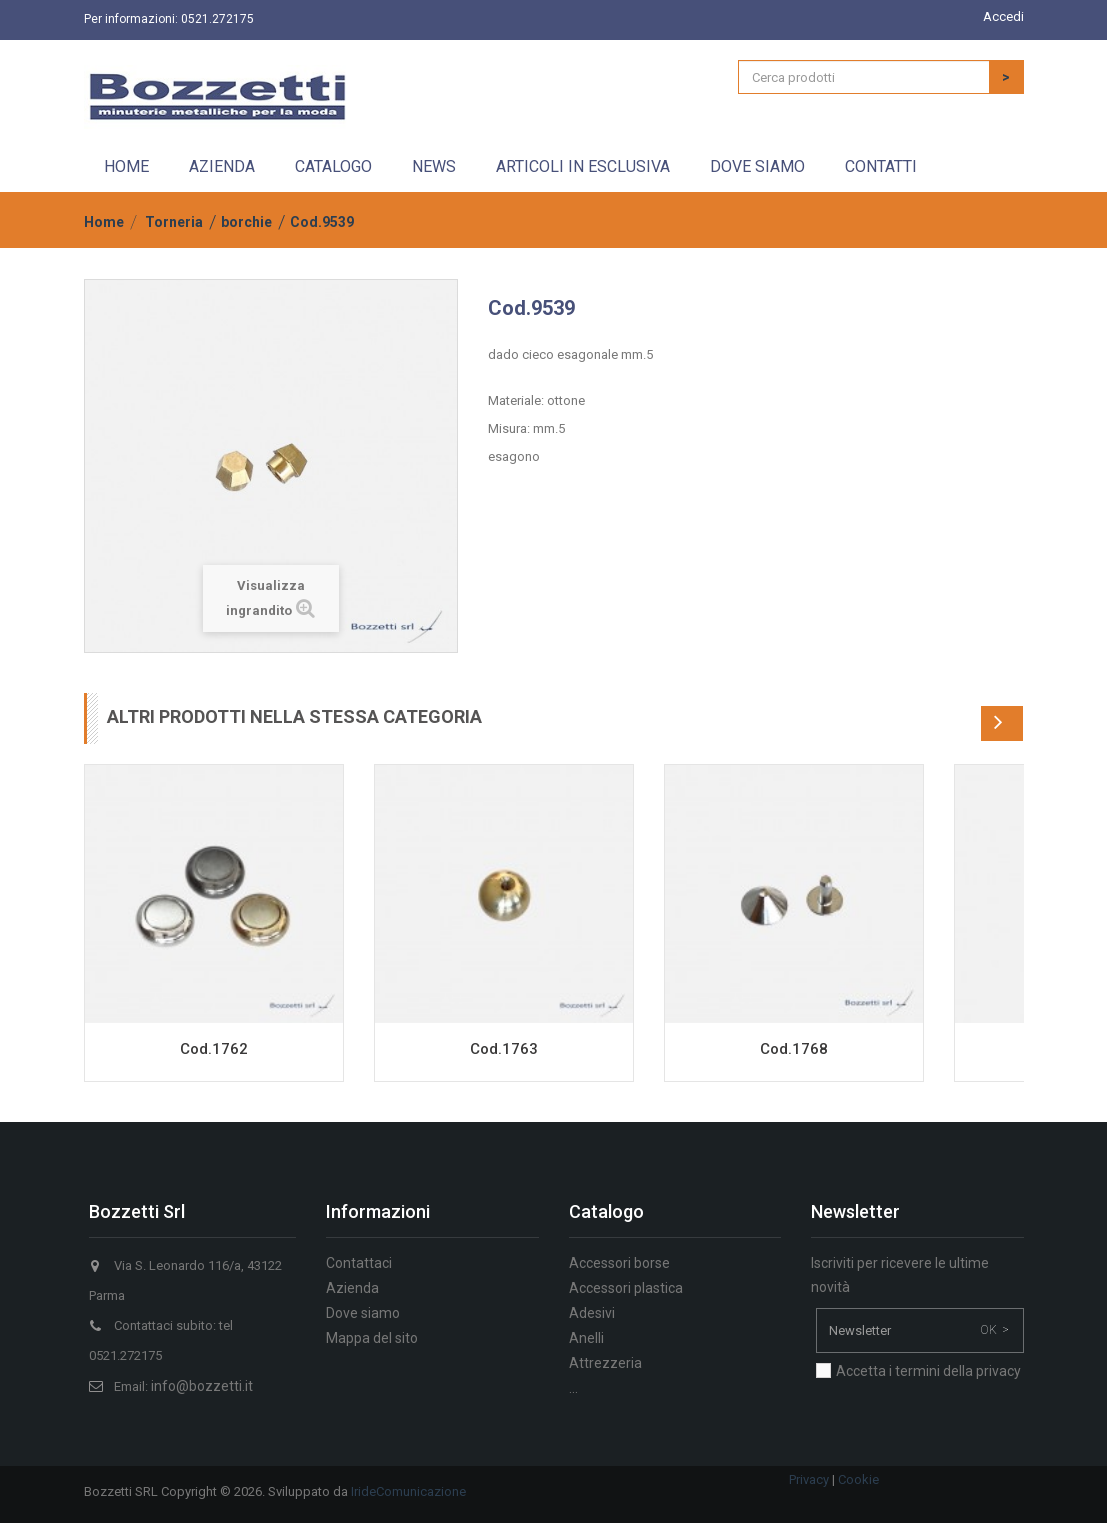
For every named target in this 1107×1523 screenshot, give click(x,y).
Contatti (881, 166)
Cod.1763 (504, 1049)
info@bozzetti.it (202, 1386)
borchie (246, 222)
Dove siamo (757, 166)
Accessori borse (619, 1263)
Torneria (174, 222)
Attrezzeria (605, 1363)
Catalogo (333, 166)
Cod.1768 (794, 1049)
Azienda (222, 166)
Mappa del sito (372, 1338)
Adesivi (592, 1313)
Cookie (858, 1479)
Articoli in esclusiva (583, 166)
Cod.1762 (214, 1049)
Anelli (586, 1338)
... (573, 1388)
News (434, 166)
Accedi (1003, 16)
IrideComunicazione (408, 1491)
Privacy (809, 1479)
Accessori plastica (626, 1288)
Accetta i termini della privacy (928, 1371)
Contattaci (359, 1263)
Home (126, 166)
